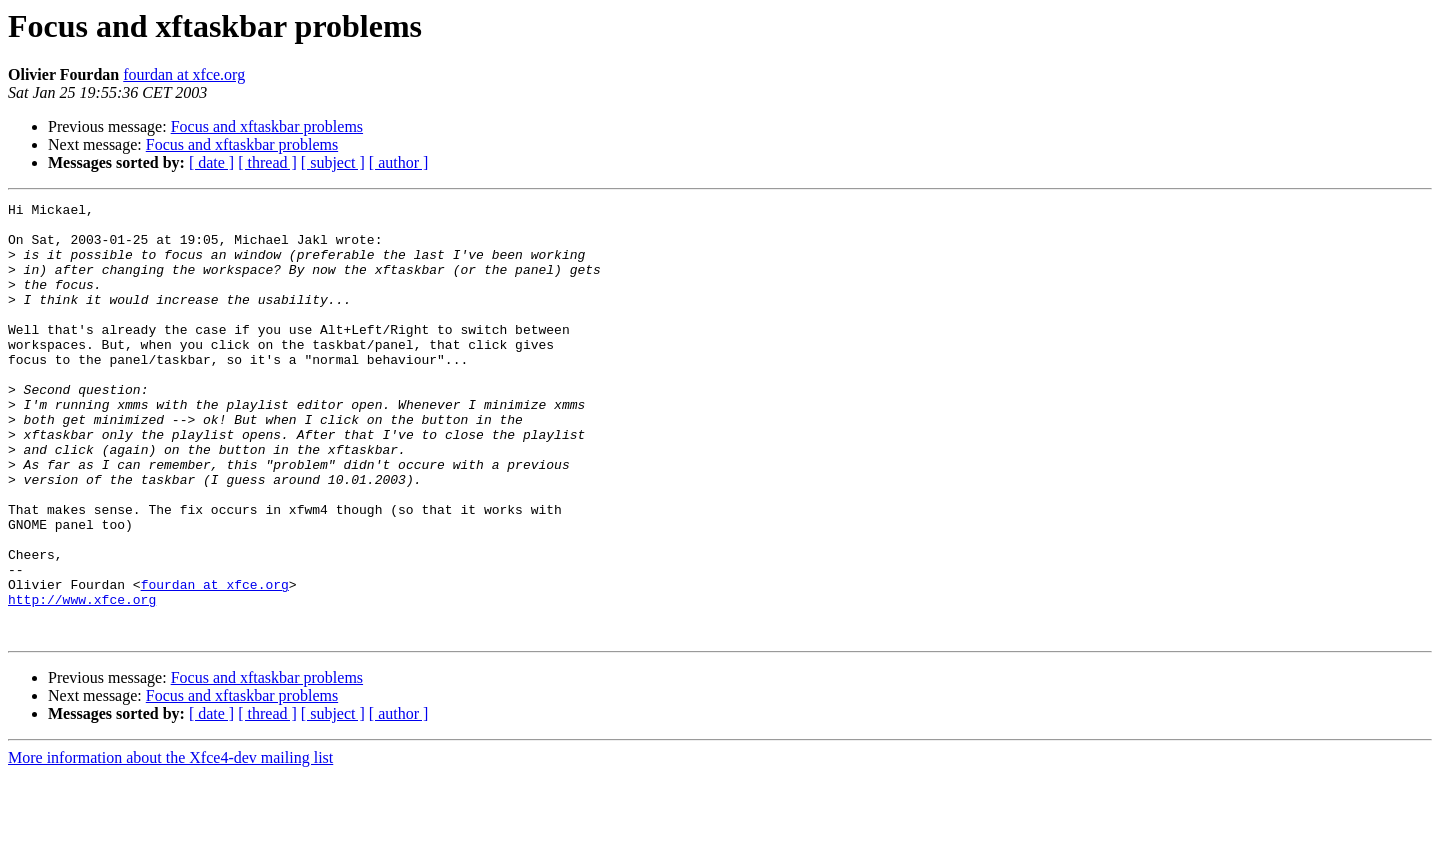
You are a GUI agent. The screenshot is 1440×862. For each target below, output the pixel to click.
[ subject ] (333, 162)
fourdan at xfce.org (184, 74)
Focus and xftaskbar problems (267, 126)
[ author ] (399, 162)
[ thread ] (267, 162)
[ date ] (211, 162)
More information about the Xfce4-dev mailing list (170, 844)
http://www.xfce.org (82, 680)
